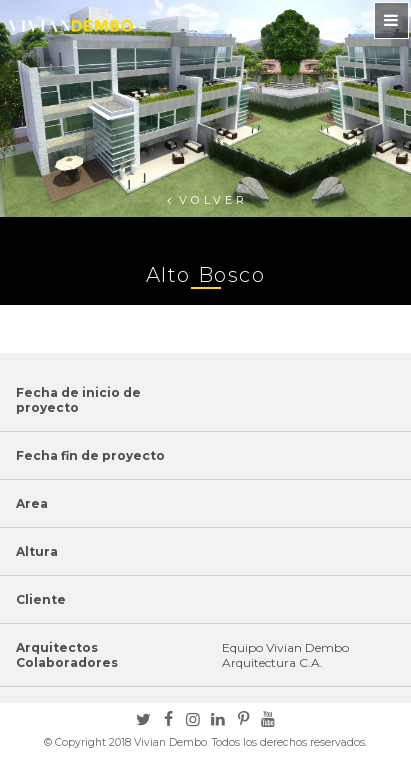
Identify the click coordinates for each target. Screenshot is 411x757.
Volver (213, 200)
